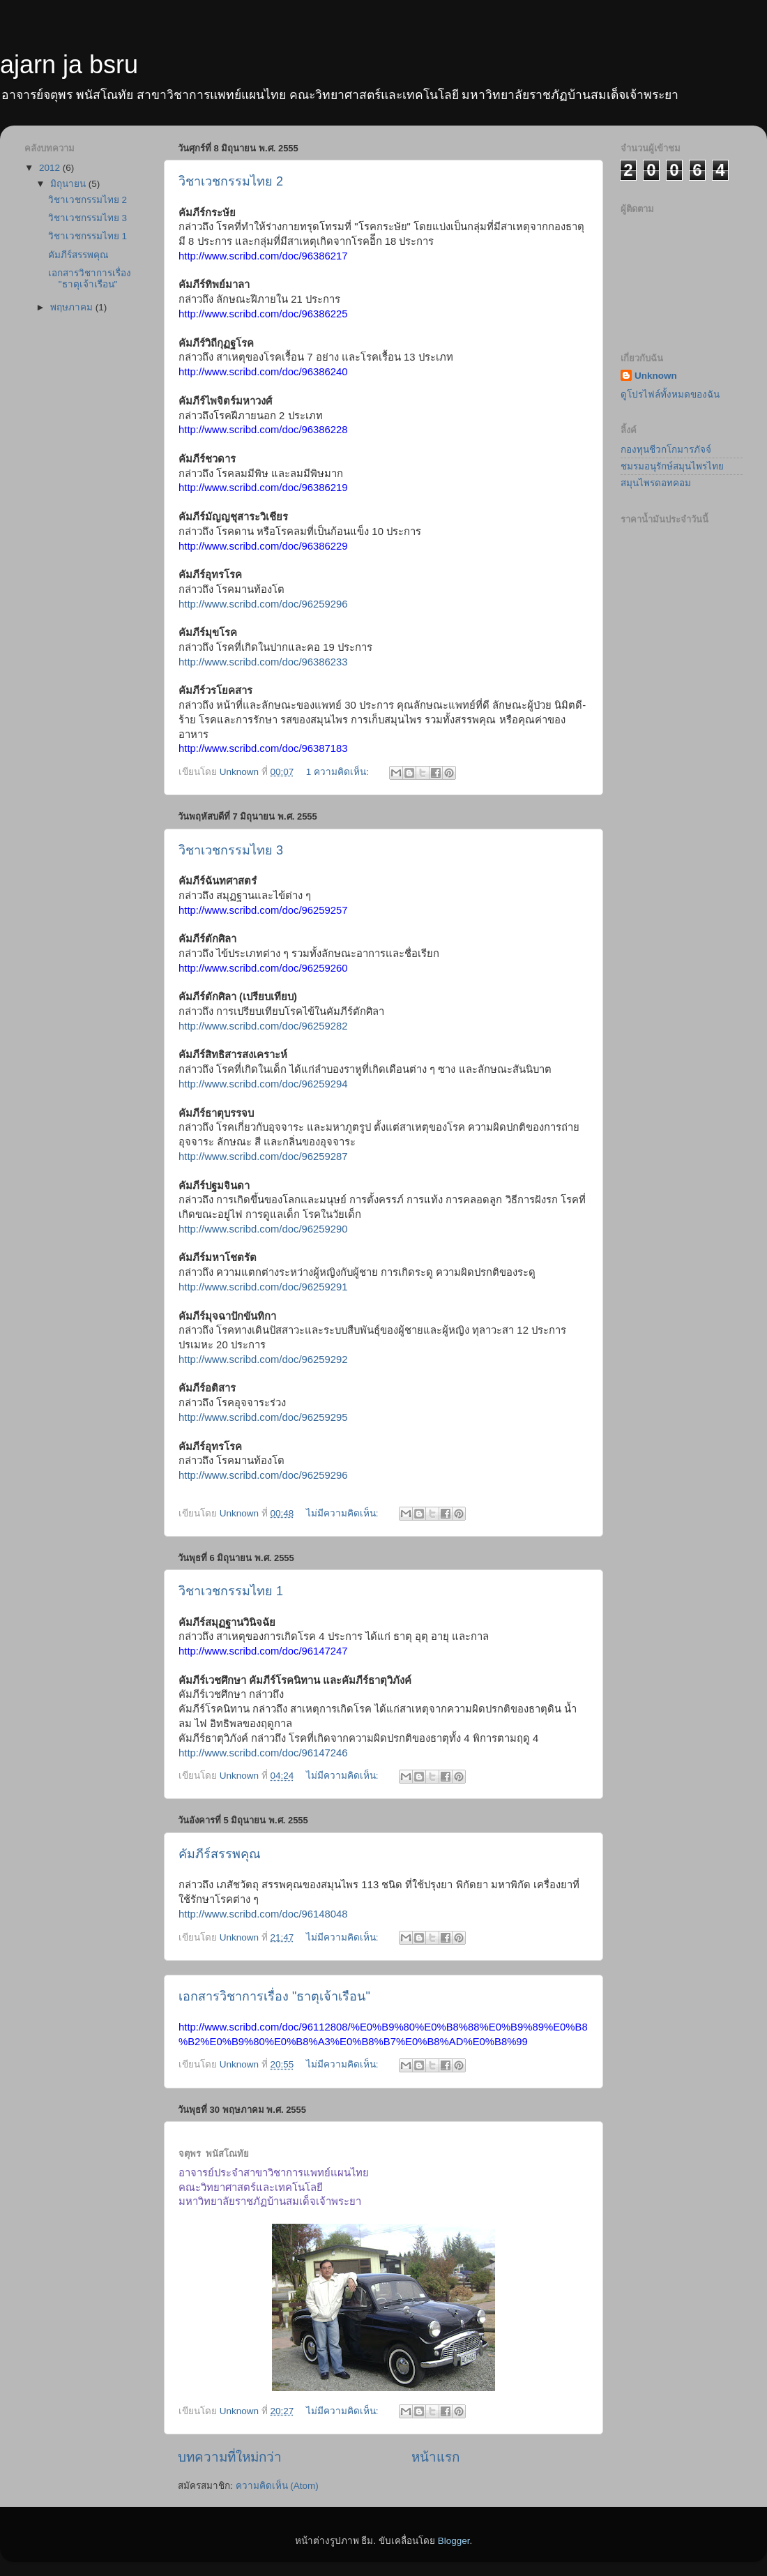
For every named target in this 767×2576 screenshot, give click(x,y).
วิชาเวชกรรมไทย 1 (231, 1591)
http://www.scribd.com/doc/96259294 (263, 1084)
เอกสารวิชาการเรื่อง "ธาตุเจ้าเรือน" (274, 1996)
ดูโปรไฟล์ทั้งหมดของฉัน (670, 394)
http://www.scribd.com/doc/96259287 (263, 1156)
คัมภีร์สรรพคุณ (220, 1854)
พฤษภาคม (73, 307)
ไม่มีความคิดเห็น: (343, 1513)
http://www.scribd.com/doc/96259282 (263, 1026)
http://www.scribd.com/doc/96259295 (263, 1417)
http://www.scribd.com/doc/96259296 (263, 604)
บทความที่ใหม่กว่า (230, 2457)
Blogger (454, 2541)
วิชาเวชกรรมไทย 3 (231, 850)
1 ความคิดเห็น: (339, 772)
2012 (51, 168)
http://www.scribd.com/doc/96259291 (263, 1287)
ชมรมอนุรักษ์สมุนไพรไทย (672, 466)
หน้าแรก (435, 2457)
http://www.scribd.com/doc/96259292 (263, 1359)
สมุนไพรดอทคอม (656, 483)
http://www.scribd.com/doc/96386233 (263, 662)
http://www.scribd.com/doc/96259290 (263, 1229)
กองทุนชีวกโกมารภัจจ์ (666, 449)
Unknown (656, 375)
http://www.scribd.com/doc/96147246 (263, 1752)
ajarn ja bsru (69, 64)
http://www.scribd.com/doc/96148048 (263, 1914)
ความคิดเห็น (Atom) (277, 2485)
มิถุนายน (69, 184)
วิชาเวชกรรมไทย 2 (231, 181)
